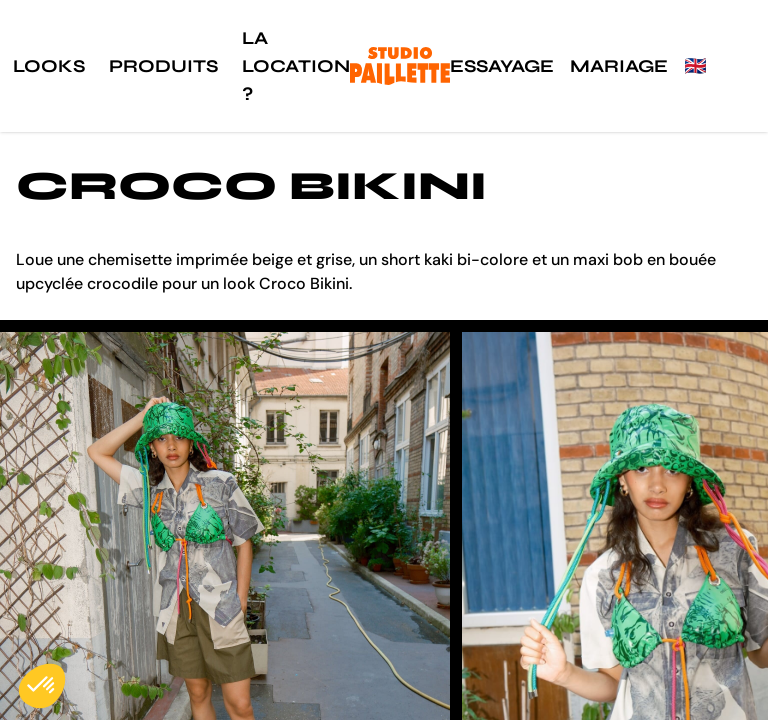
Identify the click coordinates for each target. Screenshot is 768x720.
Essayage (502, 66)
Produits (163, 66)
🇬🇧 (695, 66)
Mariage (619, 66)
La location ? (296, 66)
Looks (49, 66)
